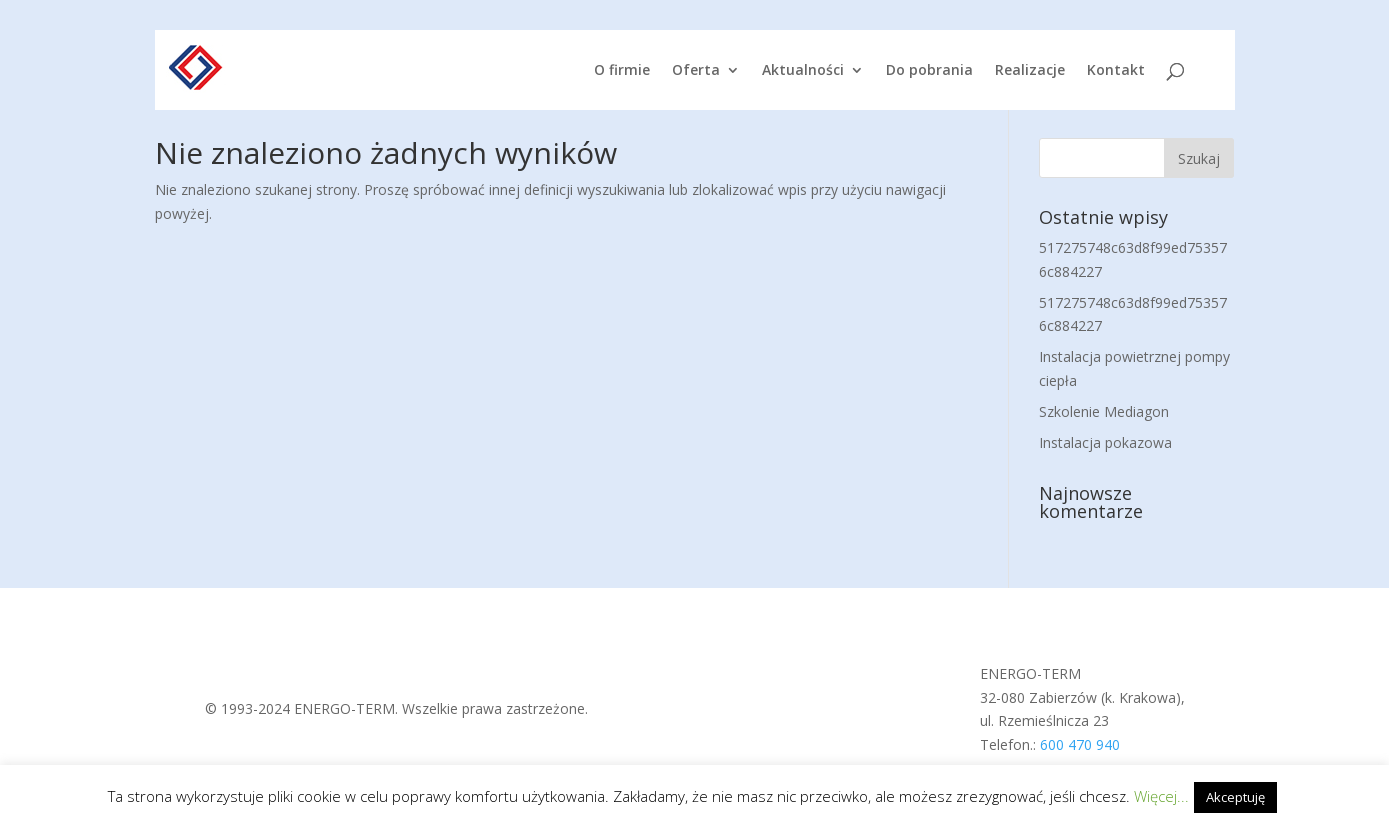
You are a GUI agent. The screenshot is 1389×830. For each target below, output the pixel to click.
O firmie (622, 71)
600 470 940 (1080, 744)
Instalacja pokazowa (1105, 442)
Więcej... (1161, 796)
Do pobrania (929, 71)
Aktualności (803, 71)
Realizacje (1030, 71)
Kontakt (1116, 71)
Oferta (696, 71)
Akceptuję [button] (1235, 797)
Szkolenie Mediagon (1104, 411)
